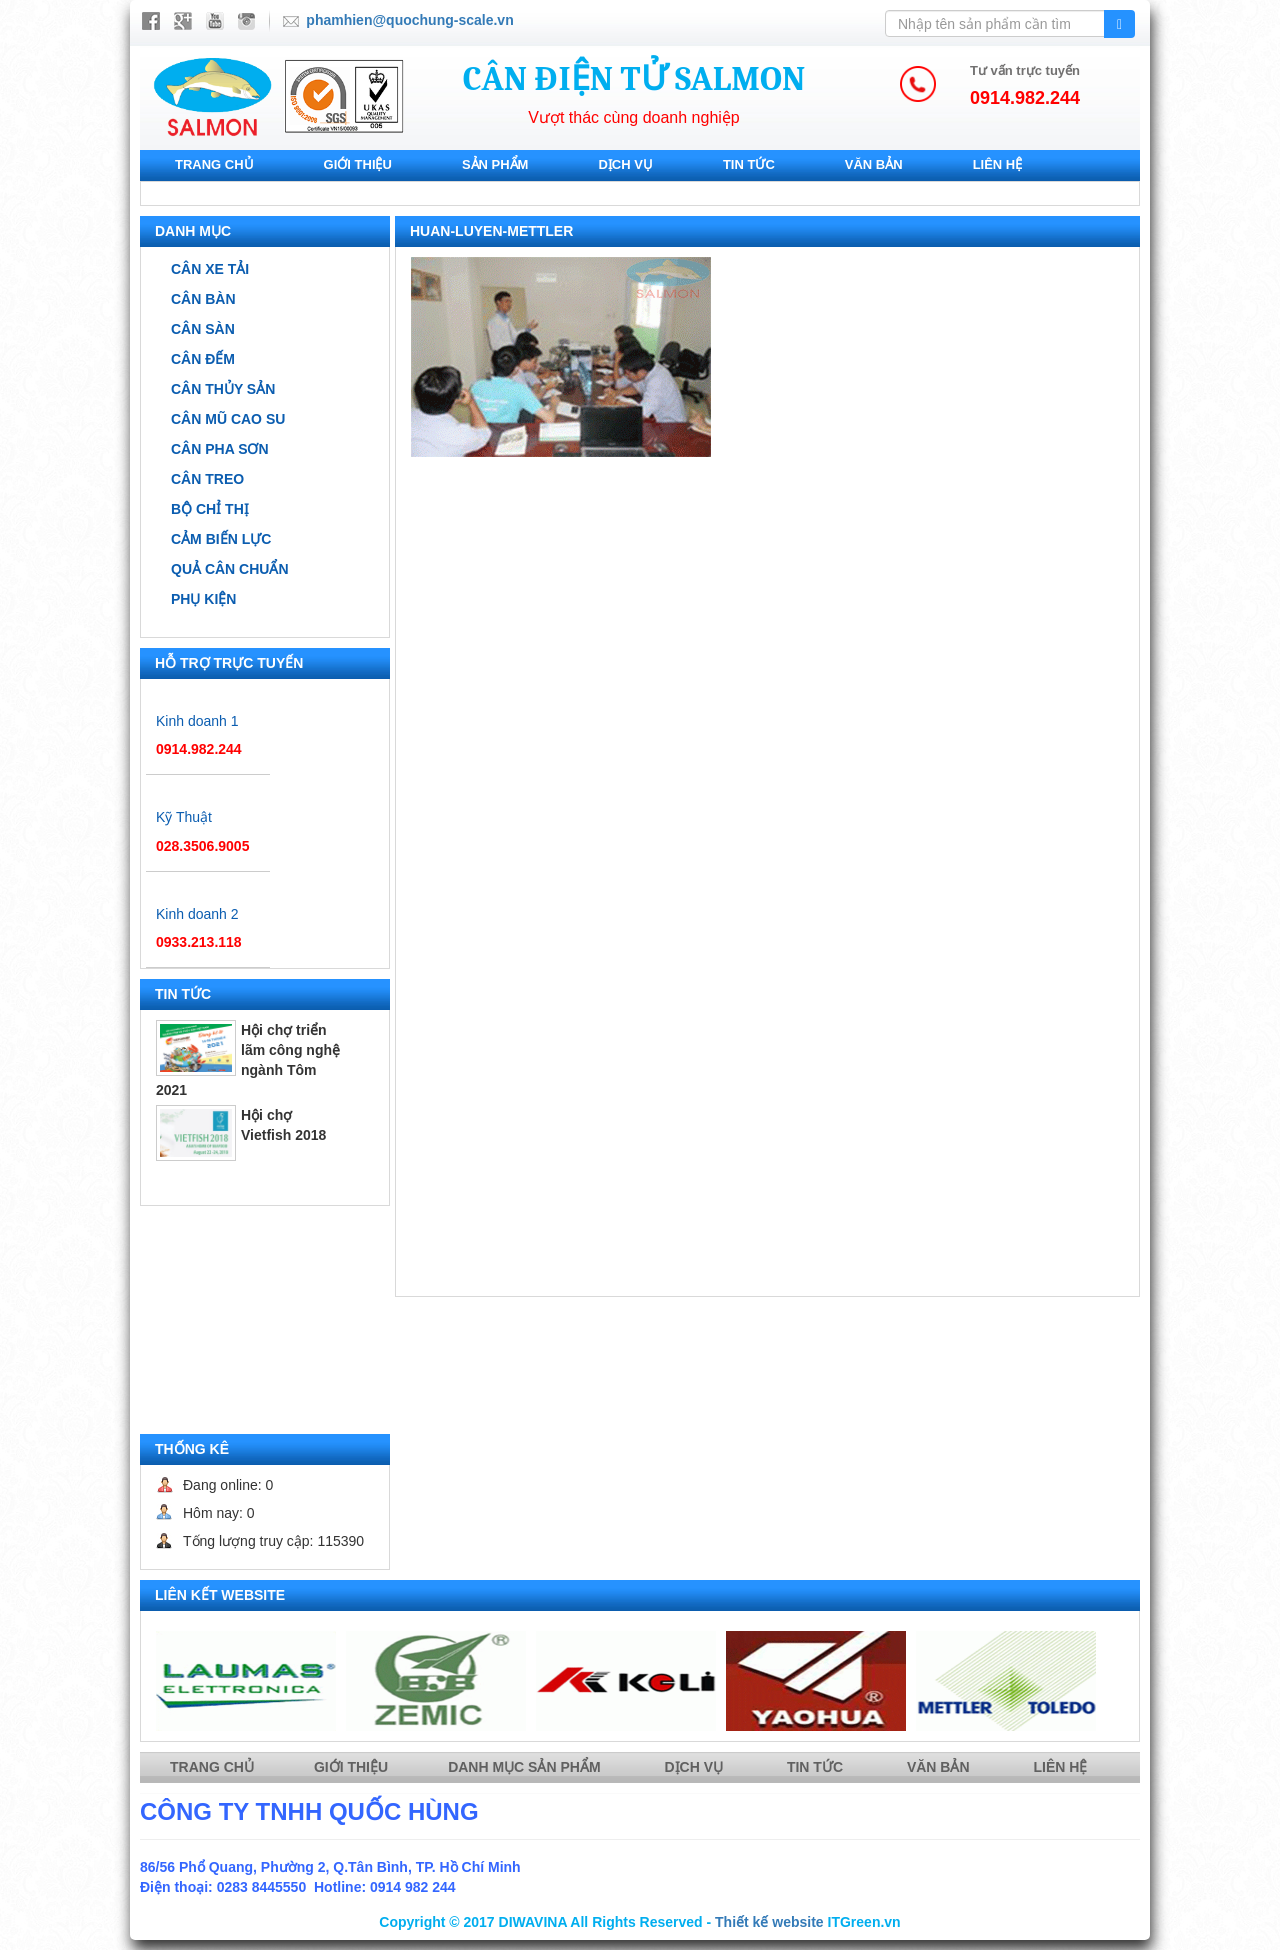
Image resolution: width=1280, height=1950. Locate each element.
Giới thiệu (358, 164)
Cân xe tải (210, 269)
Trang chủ (214, 164)
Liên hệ (998, 164)
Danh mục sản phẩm (526, 1767)
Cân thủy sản (223, 389)
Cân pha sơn (220, 449)
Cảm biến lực (221, 539)
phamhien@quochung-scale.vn (409, 20)
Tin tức (749, 164)
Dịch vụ (625, 164)
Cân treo (207, 479)
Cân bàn (203, 299)
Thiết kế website (769, 1922)
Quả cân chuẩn (230, 569)
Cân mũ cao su (228, 419)
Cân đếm (203, 359)
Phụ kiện (203, 599)
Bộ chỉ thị (210, 509)
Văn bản (874, 164)
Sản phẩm (495, 164)
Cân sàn (203, 329)
